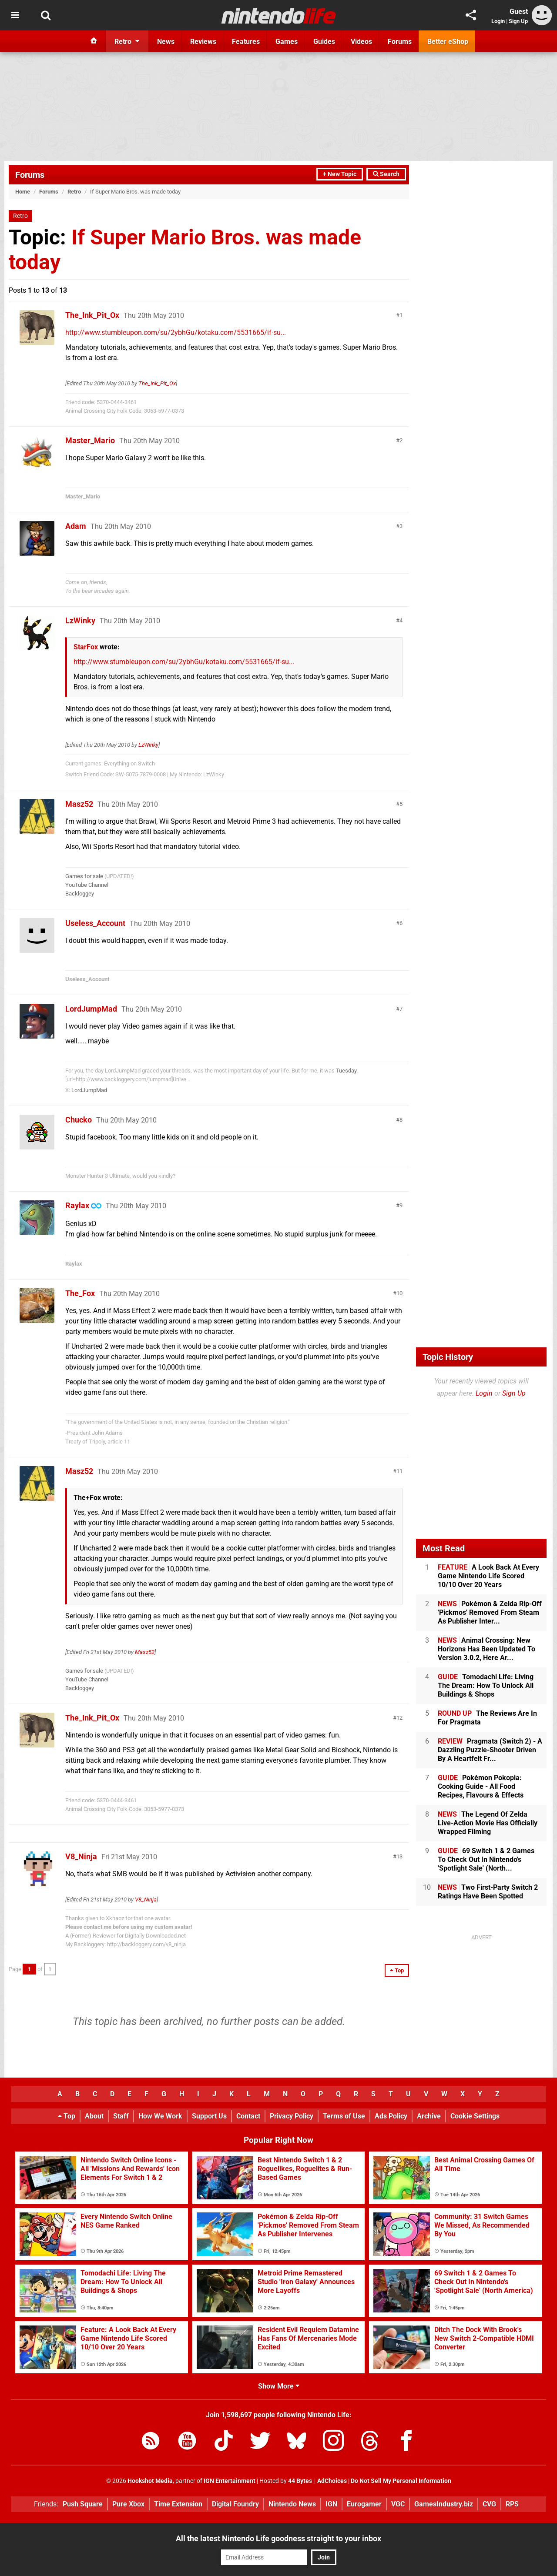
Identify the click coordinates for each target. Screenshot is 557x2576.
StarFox (86, 647)
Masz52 (79, 804)
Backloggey (79, 893)
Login (498, 21)
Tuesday (346, 1070)
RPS (512, 2504)
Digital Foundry (235, 2504)
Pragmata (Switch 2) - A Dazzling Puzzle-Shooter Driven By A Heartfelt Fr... (490, 1750)
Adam (75, 526)
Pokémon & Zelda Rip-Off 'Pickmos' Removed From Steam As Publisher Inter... (490, 1612)
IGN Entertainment (229, 2481)
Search (386, 174)
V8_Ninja (81, 1856)
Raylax (77, 1205)
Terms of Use (344, 2116)
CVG (489, 2504)
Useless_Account (95, 923)
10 (399, 1293)
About (94, 2116)
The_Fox (80, 1293)
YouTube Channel (86, 885)
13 (399, 1856)
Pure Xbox (128, 2504)
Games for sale (84, 876)
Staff (121, 2116)
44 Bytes (300, 2481)
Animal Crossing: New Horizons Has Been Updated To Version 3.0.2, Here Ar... (486, 1649)
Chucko (78, 1119)
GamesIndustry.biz (443, 2504)
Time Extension (178, 2504)
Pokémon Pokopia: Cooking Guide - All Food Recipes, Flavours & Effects (480, 1786)
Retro (74, 191)
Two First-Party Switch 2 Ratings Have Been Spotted (488, 1891)
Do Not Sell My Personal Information (401, 2481)
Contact (248, 2116)
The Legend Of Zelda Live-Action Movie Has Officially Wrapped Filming (487, 1823)
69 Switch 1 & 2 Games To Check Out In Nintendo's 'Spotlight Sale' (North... (486, 1859)
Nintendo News (292, 2504)
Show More (278, 2386)
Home (22, 191)
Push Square (83, 2504)
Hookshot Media (150, 2481)
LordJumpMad (91, 1008)
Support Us (209, 2116)
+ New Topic (339, 174)
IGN (331, 2504)
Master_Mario (90, 440)
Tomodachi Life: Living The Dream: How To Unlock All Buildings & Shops (486, 1685)
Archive (429, 2116)
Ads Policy (391, 2116)
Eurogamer (364, 2504)
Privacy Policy (291, 2116)
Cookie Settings (475, 2116)
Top (66, 2116)
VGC (398, 2504)
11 (399, 1471)
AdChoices (331, 2481)
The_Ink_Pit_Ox (92, 315)
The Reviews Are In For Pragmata (487, 1717)
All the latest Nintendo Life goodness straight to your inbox (278, 2538)
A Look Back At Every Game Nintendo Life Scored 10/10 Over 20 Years (488, 1576)
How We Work (160, 2116)
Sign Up (518, 21)
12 (399, 1717)
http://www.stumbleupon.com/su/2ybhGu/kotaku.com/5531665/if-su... (175, 332)
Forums (29, 175)
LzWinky (80, 620)
